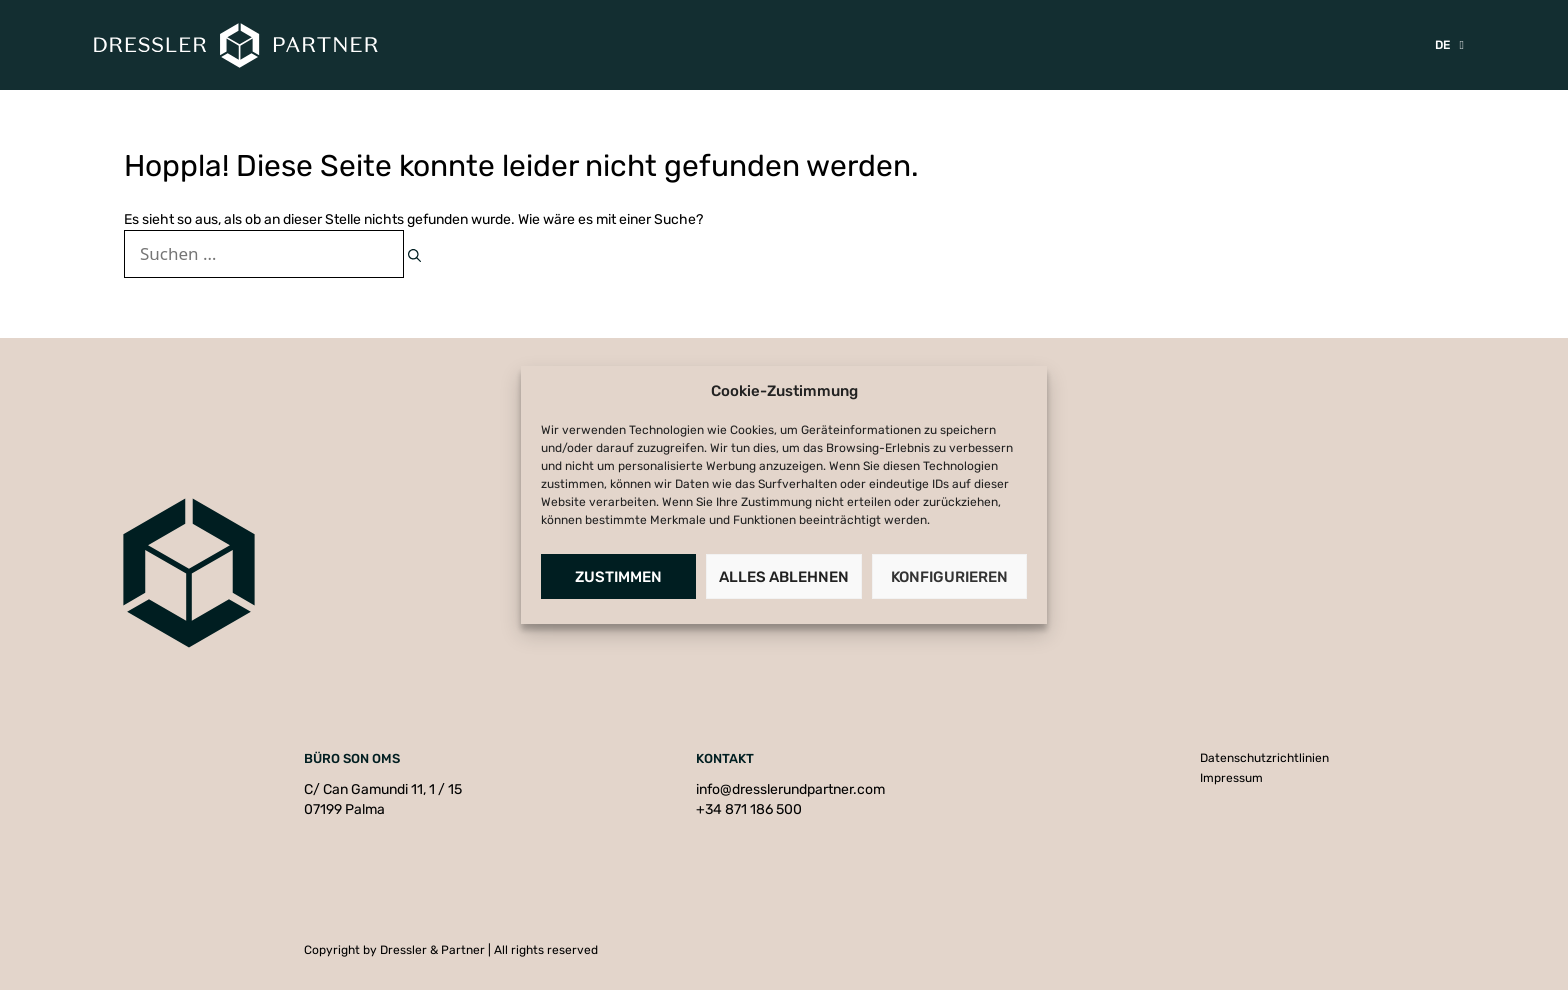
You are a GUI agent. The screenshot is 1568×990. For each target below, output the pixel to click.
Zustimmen (618, 577)
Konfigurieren (949, 577)
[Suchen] (414, 256)
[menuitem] (1449, 45)
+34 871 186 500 (749, 809)
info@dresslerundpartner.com (790, 789)
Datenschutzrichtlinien (1264, 758)
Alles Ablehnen (784, 577)
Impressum (1231, 778)
